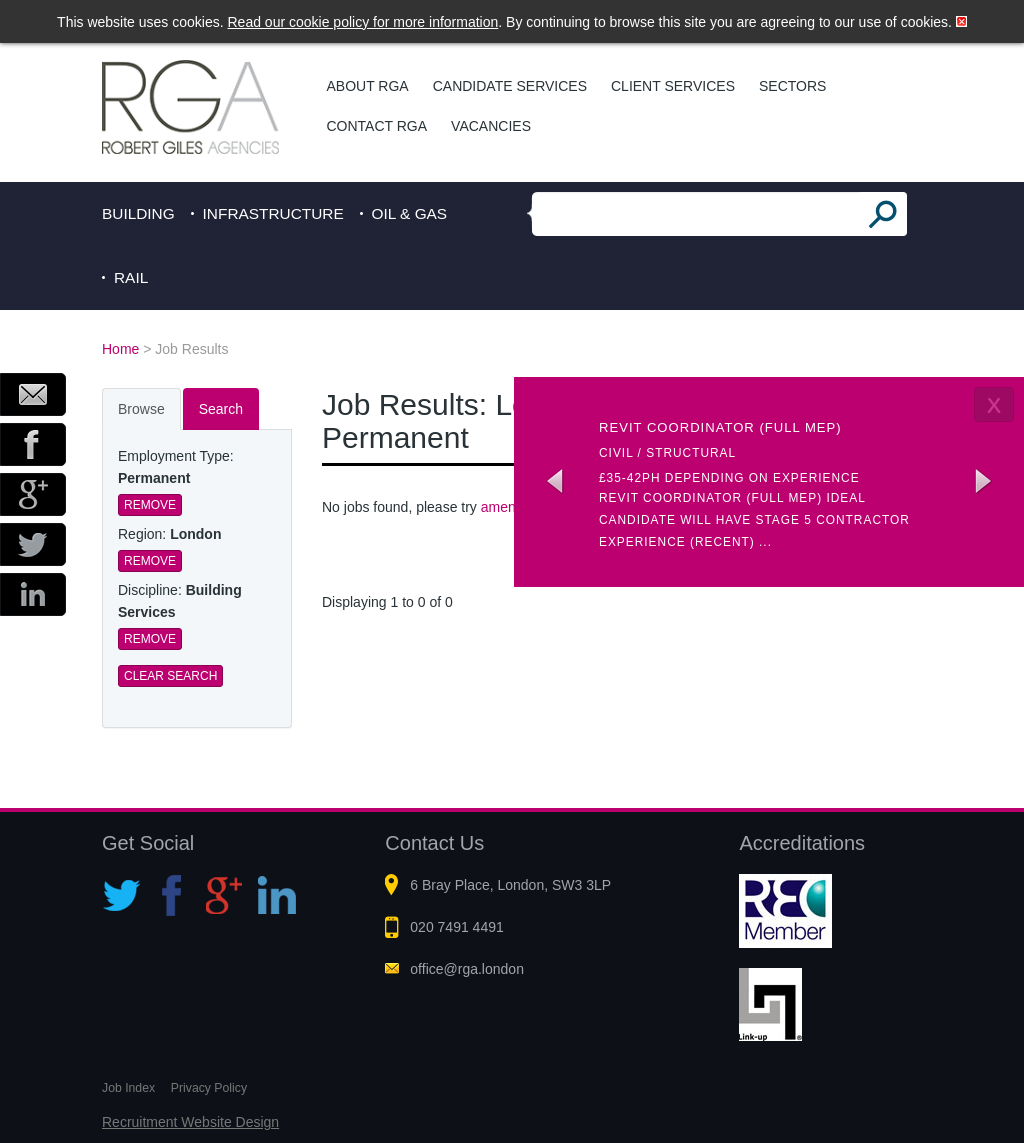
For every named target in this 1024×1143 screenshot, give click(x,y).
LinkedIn (33, 594)
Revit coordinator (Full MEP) (720, 427)
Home (120, 349)
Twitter (33, 544)
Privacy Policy (209, 1088)
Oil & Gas (410, 213)
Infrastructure (273, 213)
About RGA (368, 86)
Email (33, 394)
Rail (131, 277)
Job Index (128, 1088)
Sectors (792, 86)
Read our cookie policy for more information (363, 22)
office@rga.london (467, 969)
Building (138, 213)
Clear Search (170, 676)
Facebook (33, 444)
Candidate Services (510, 86)
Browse (141, 409)
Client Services (673, 86)
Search (221, 409)
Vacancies (491, 126)
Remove (150, 505)
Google (33, 494)
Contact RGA (377, 126)
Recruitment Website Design (190, 1122)
